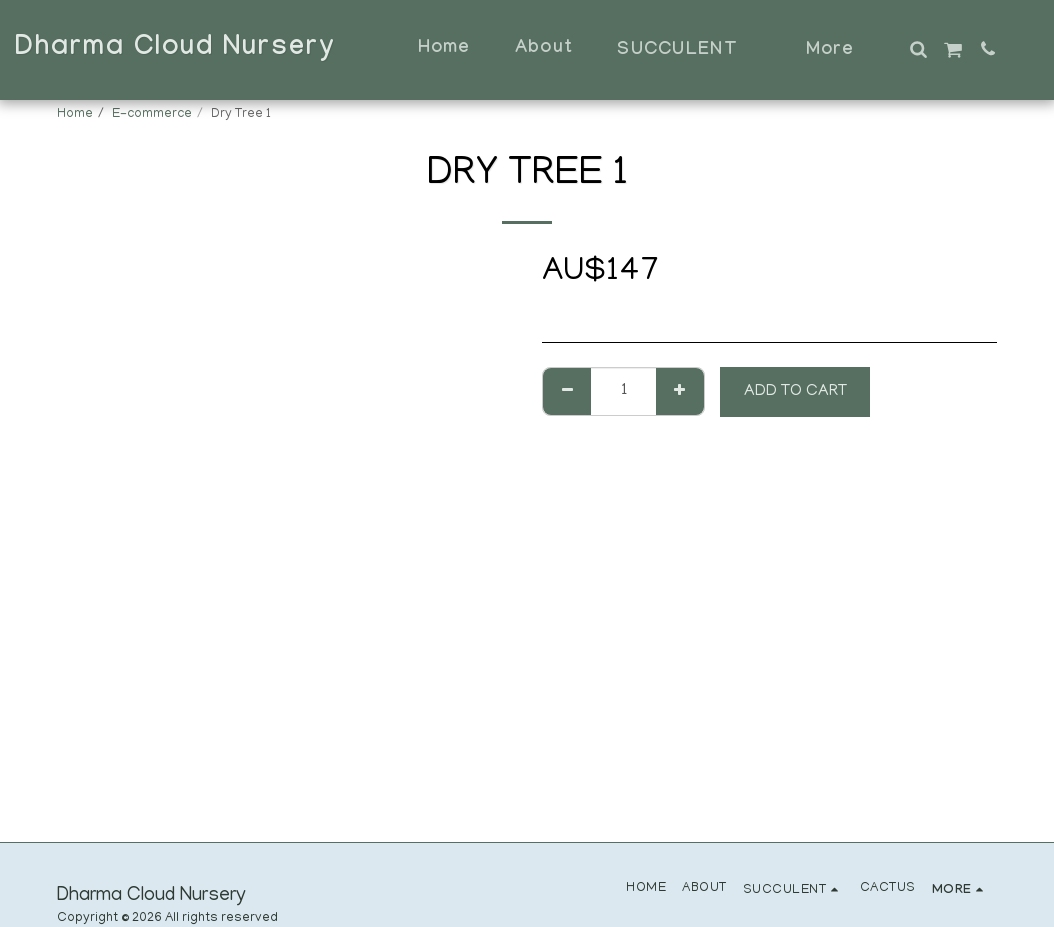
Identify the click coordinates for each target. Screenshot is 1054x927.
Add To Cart (795, 392)
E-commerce (152, 115)
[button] (918, 49)
